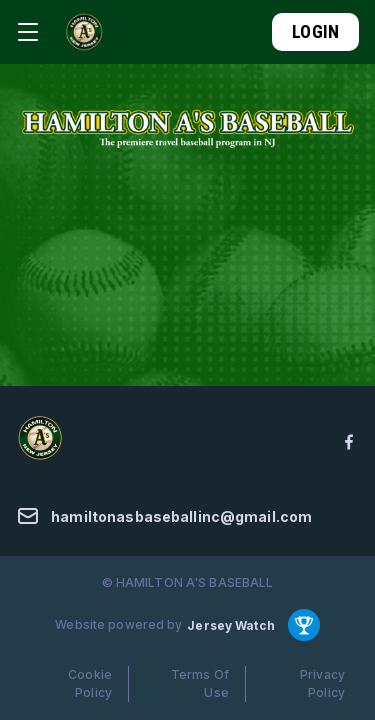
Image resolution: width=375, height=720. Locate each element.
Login (315, 31)
